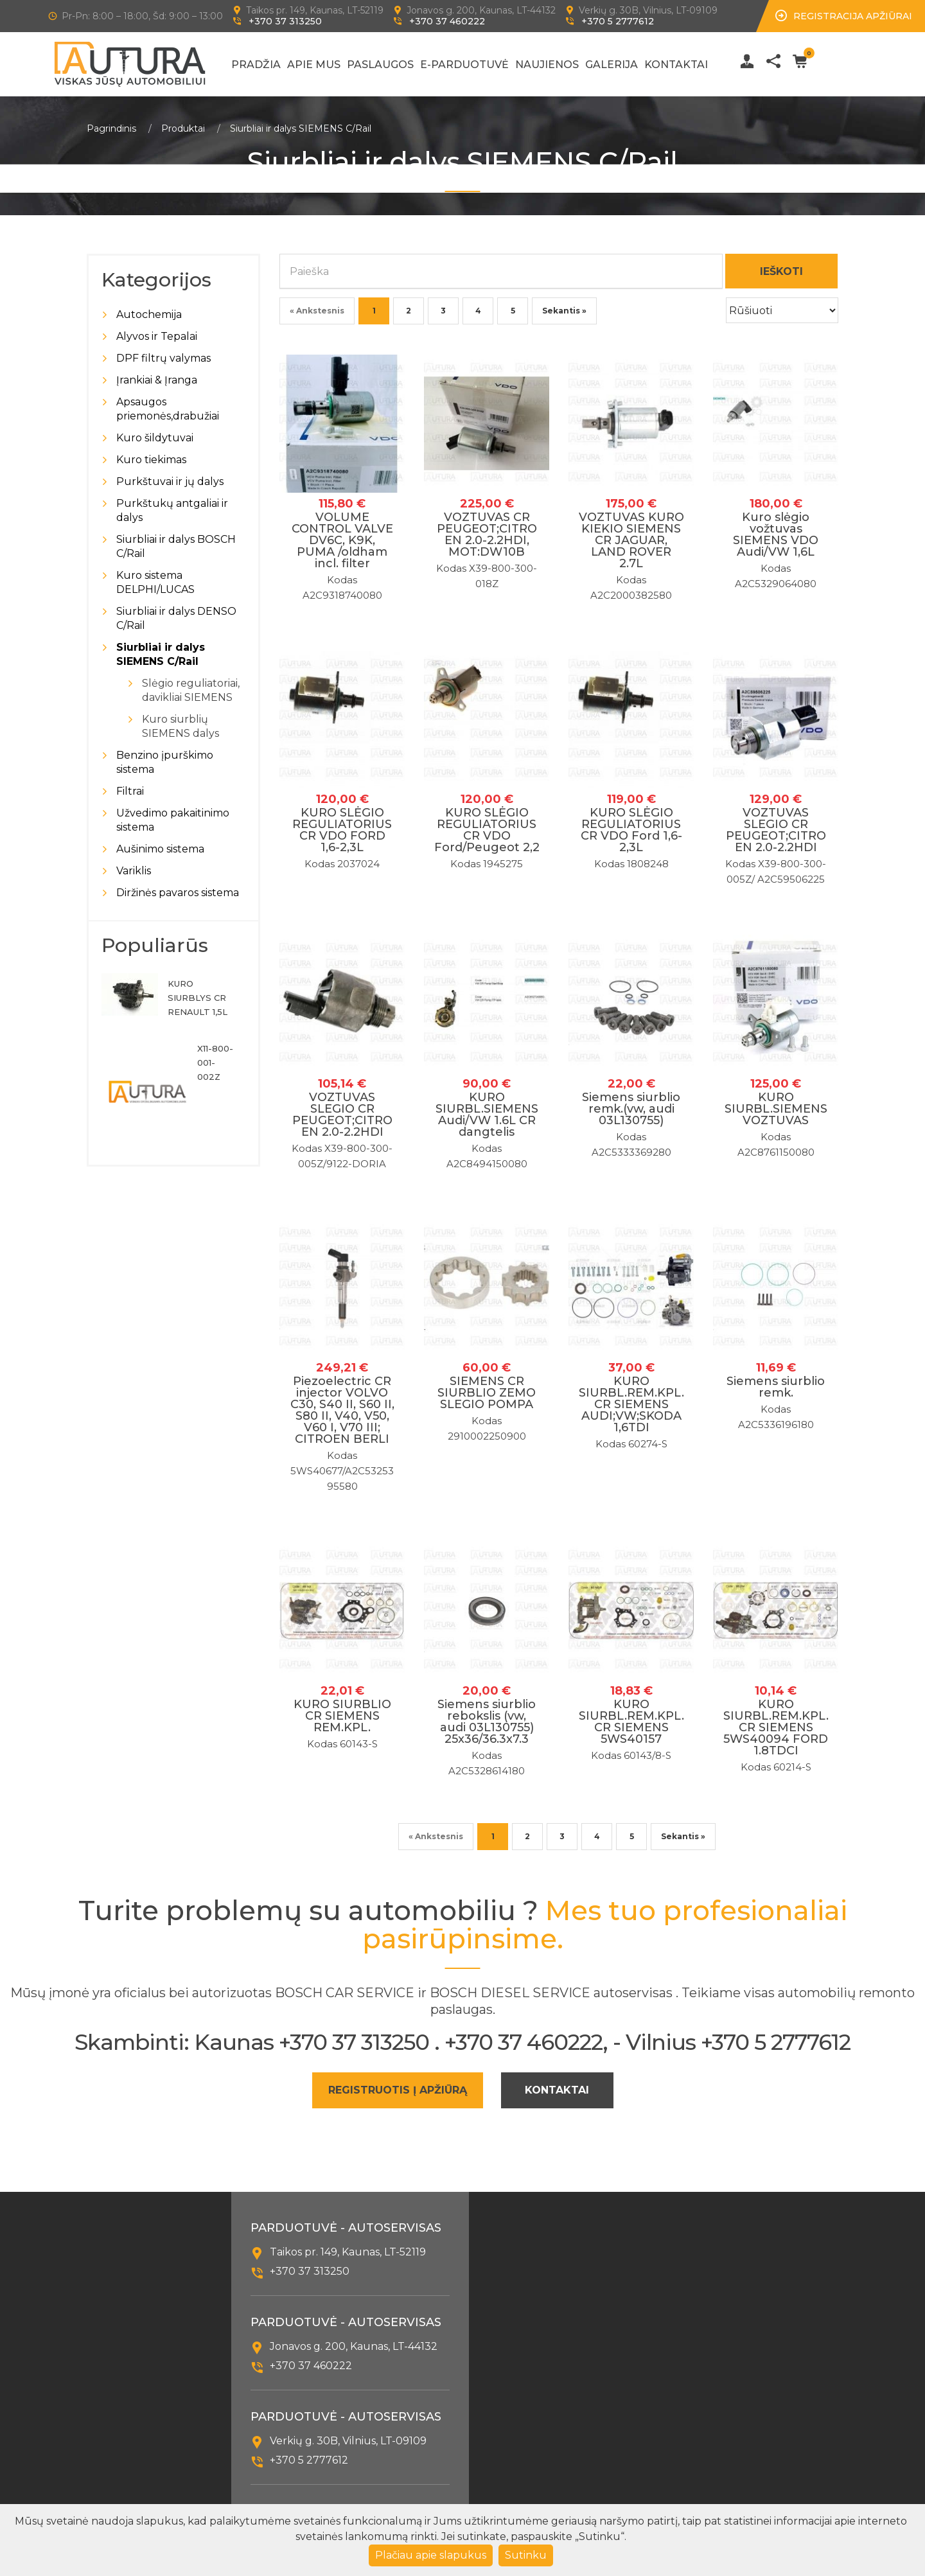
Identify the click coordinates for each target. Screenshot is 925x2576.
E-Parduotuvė (464, 64)
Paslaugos (380, 64)
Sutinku (526, 2555)
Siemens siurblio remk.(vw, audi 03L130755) (631, 1108)
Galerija (611, 64)
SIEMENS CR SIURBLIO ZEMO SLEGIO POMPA (486, 1392)
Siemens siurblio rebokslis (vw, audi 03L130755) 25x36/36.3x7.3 (486, 1721)
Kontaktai (676, 64)
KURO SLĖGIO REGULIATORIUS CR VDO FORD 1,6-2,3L (342, 830)
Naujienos (547, 64)
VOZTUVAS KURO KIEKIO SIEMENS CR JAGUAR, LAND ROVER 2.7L (631, 540)
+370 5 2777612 (617, 21)
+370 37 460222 (447, 21)
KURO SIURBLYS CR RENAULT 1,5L (197, 997)
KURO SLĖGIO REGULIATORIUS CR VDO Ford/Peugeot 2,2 (487, 830)
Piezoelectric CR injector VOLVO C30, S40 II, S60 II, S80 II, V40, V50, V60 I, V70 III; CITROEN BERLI (342, 1410)
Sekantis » (564, 310)
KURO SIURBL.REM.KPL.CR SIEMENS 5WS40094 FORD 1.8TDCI (776, 1727)
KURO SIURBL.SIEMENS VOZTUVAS (776, 1108)
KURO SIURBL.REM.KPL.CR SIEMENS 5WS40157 (631, 1721)
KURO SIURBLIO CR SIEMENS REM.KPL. (342, 1715)
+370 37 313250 (285, 21)
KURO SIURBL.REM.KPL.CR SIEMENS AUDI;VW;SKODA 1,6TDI (631, 1404)
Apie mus (313, 64)
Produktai (183, 128)
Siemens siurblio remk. (776, 1387)
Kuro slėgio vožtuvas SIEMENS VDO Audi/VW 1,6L (775, 534)
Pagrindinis (111, 128)
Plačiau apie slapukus (430, 2555)
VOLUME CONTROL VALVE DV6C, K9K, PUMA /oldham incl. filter (342, 540)
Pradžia (256, 64)
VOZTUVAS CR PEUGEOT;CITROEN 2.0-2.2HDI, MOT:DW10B (487, 534)
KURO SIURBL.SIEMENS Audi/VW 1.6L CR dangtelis (487, 1114)
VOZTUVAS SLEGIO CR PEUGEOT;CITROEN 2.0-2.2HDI (776, 830)
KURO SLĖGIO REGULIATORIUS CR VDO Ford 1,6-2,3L (631, 830)
